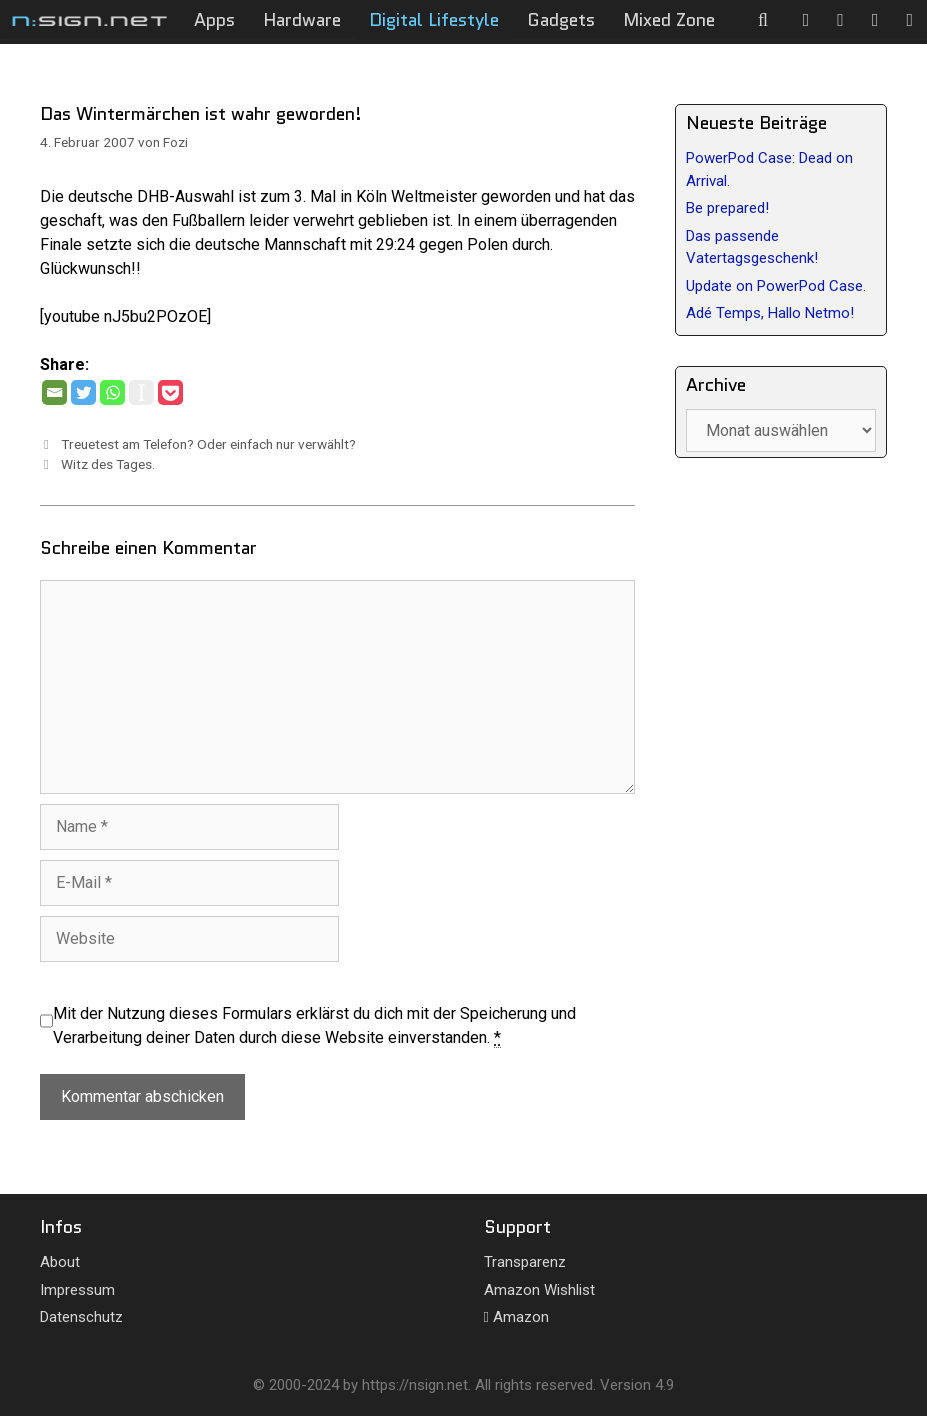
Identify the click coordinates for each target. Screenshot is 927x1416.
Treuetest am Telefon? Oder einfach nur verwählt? (208, 444)
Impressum (77, 1290)
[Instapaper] (141, 392)
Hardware (302, 20)
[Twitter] (83, 392)
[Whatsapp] (112, 392)
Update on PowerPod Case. (776, 286)
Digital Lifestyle (434, 20)
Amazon (516, 1317)
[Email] (54, 392)
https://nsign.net (415, 1385)
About (60, 1262)
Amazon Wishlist (539, 1290)
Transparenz (525, 1262)
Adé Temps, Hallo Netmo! (770, 313)
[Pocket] (170, 392)
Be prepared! (727, 208)
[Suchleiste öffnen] (763, 20)
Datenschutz (81, 1317)
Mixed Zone (669, 20)
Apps (214, 20)
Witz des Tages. (108, 464)
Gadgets (561, 20)
